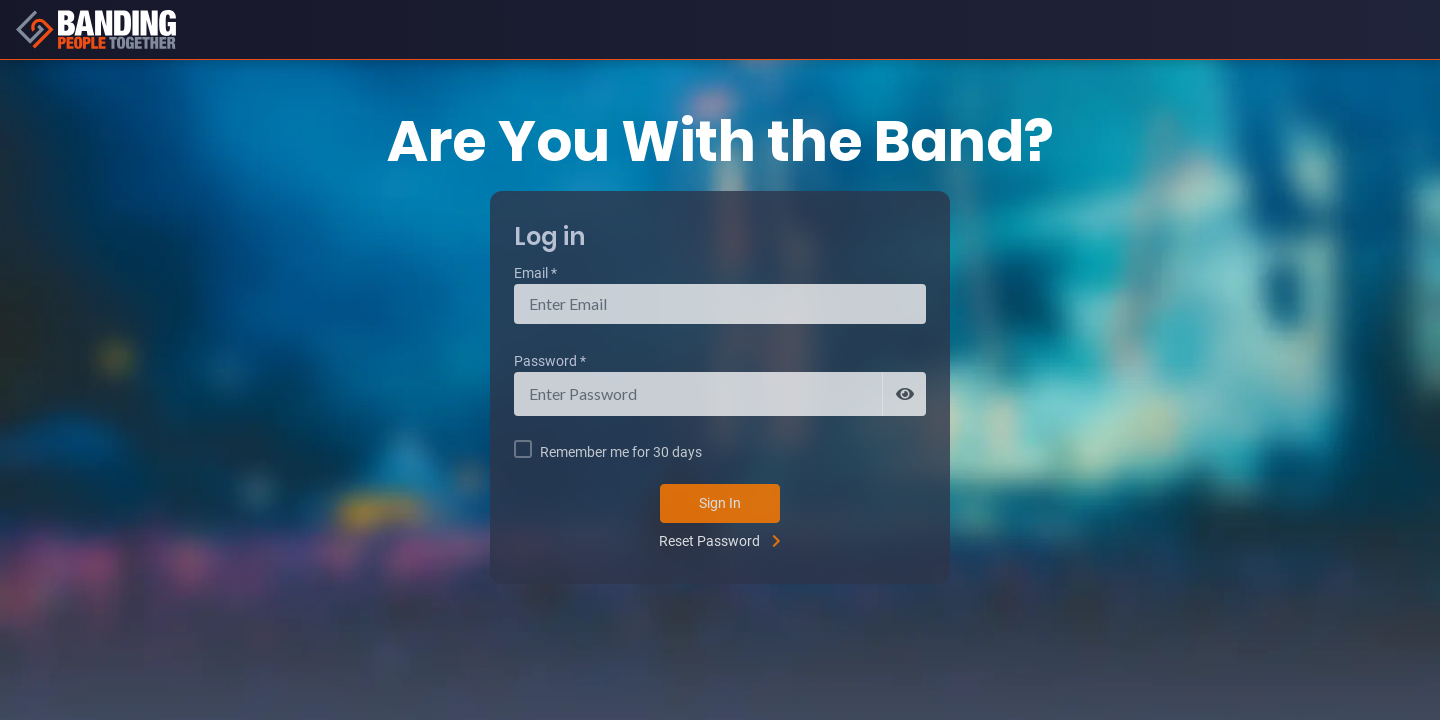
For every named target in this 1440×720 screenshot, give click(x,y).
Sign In (720, 503)
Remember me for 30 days (621, 452)
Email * (535, 273)
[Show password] (904, 394)
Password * (550, 361)
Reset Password (709, 541)
